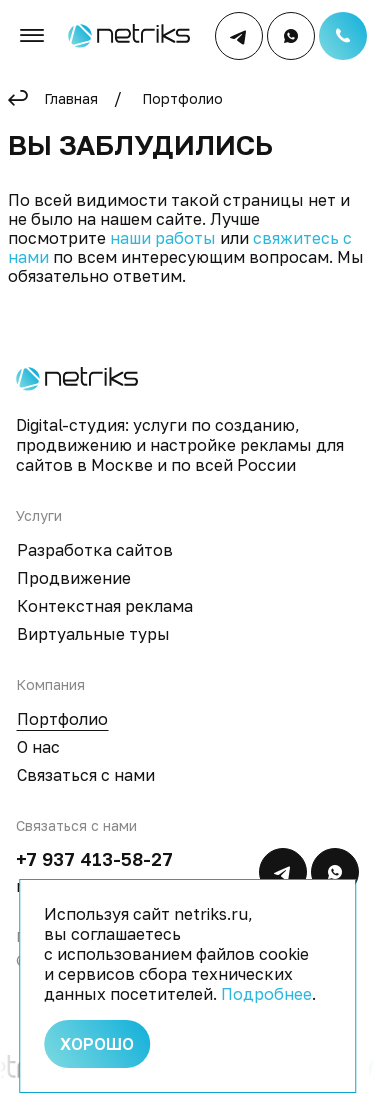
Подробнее (266, 994)
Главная (71, 98)
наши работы (163, 238)
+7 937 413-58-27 (94, 859)
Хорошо (97, 1044)
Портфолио (182, 98)
